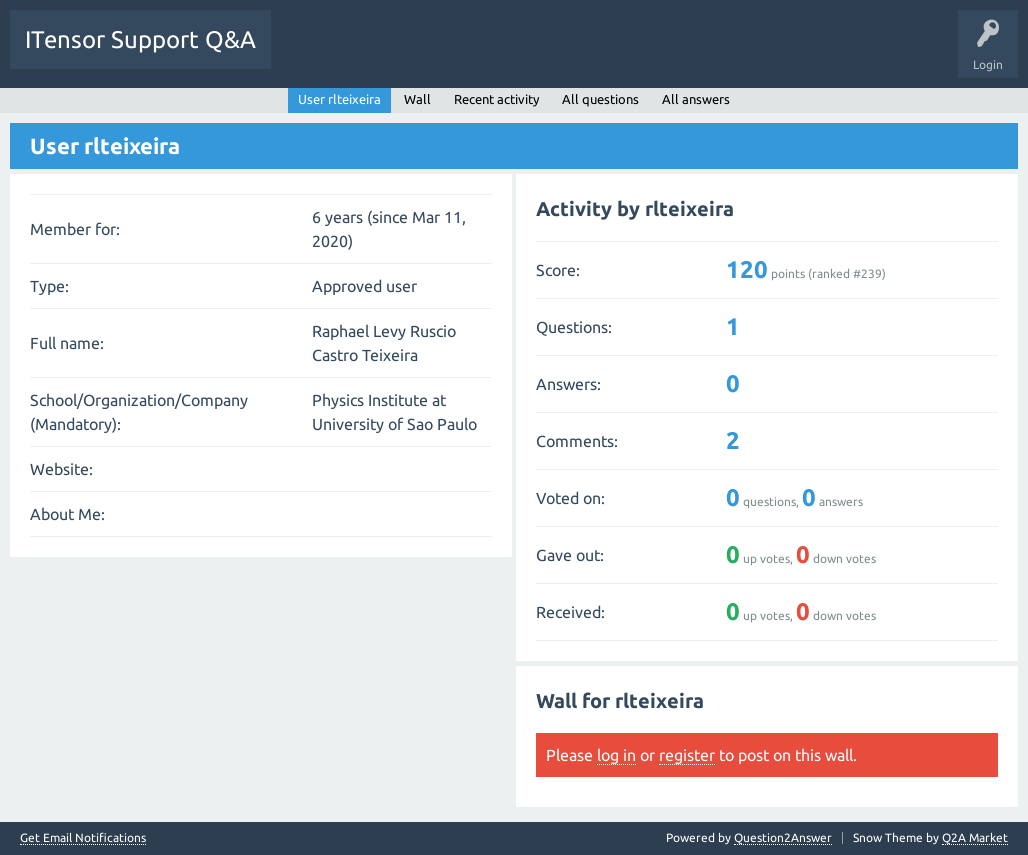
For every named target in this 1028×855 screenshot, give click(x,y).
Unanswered (397, 54)
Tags (474, 54)
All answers (696, 99)
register (687, 755)
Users (536, 54)
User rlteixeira (339, 99)
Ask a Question (620, 54)
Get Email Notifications (83, 838)
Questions (313, 54)
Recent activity (496, 99)
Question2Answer (783, 837)
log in (616, 755)
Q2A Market (975, 837)
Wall (417, 99)
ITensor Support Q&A (140, 39)
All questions (600, 99)
